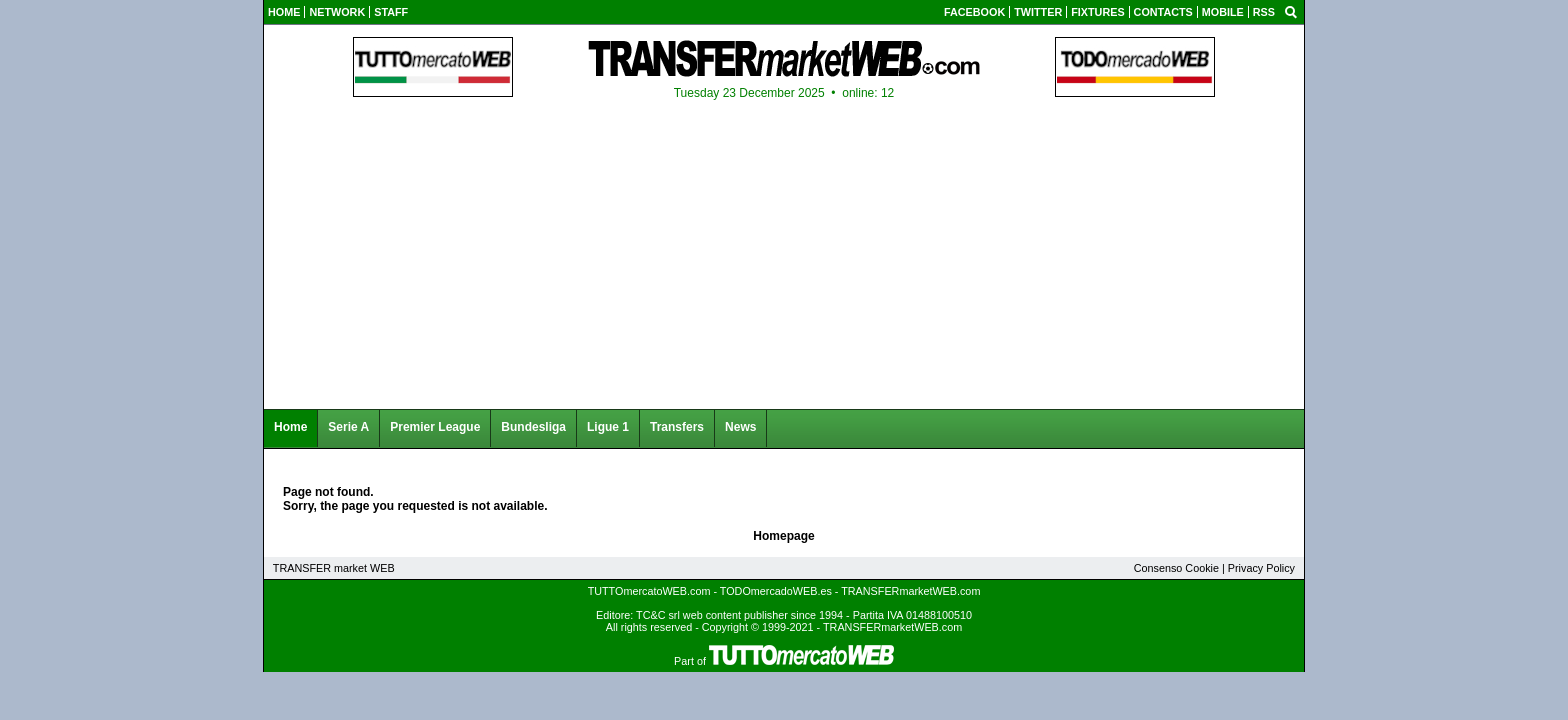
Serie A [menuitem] (348, 427)
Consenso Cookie (1176, 568)
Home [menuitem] (290, 427)
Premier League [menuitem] (435, 427)
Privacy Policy (1261, 568)
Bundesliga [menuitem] (533, 427)
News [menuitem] (740, 427)
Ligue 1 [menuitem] (608, 427)
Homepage (783, 536)
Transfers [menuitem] (677, 427)
